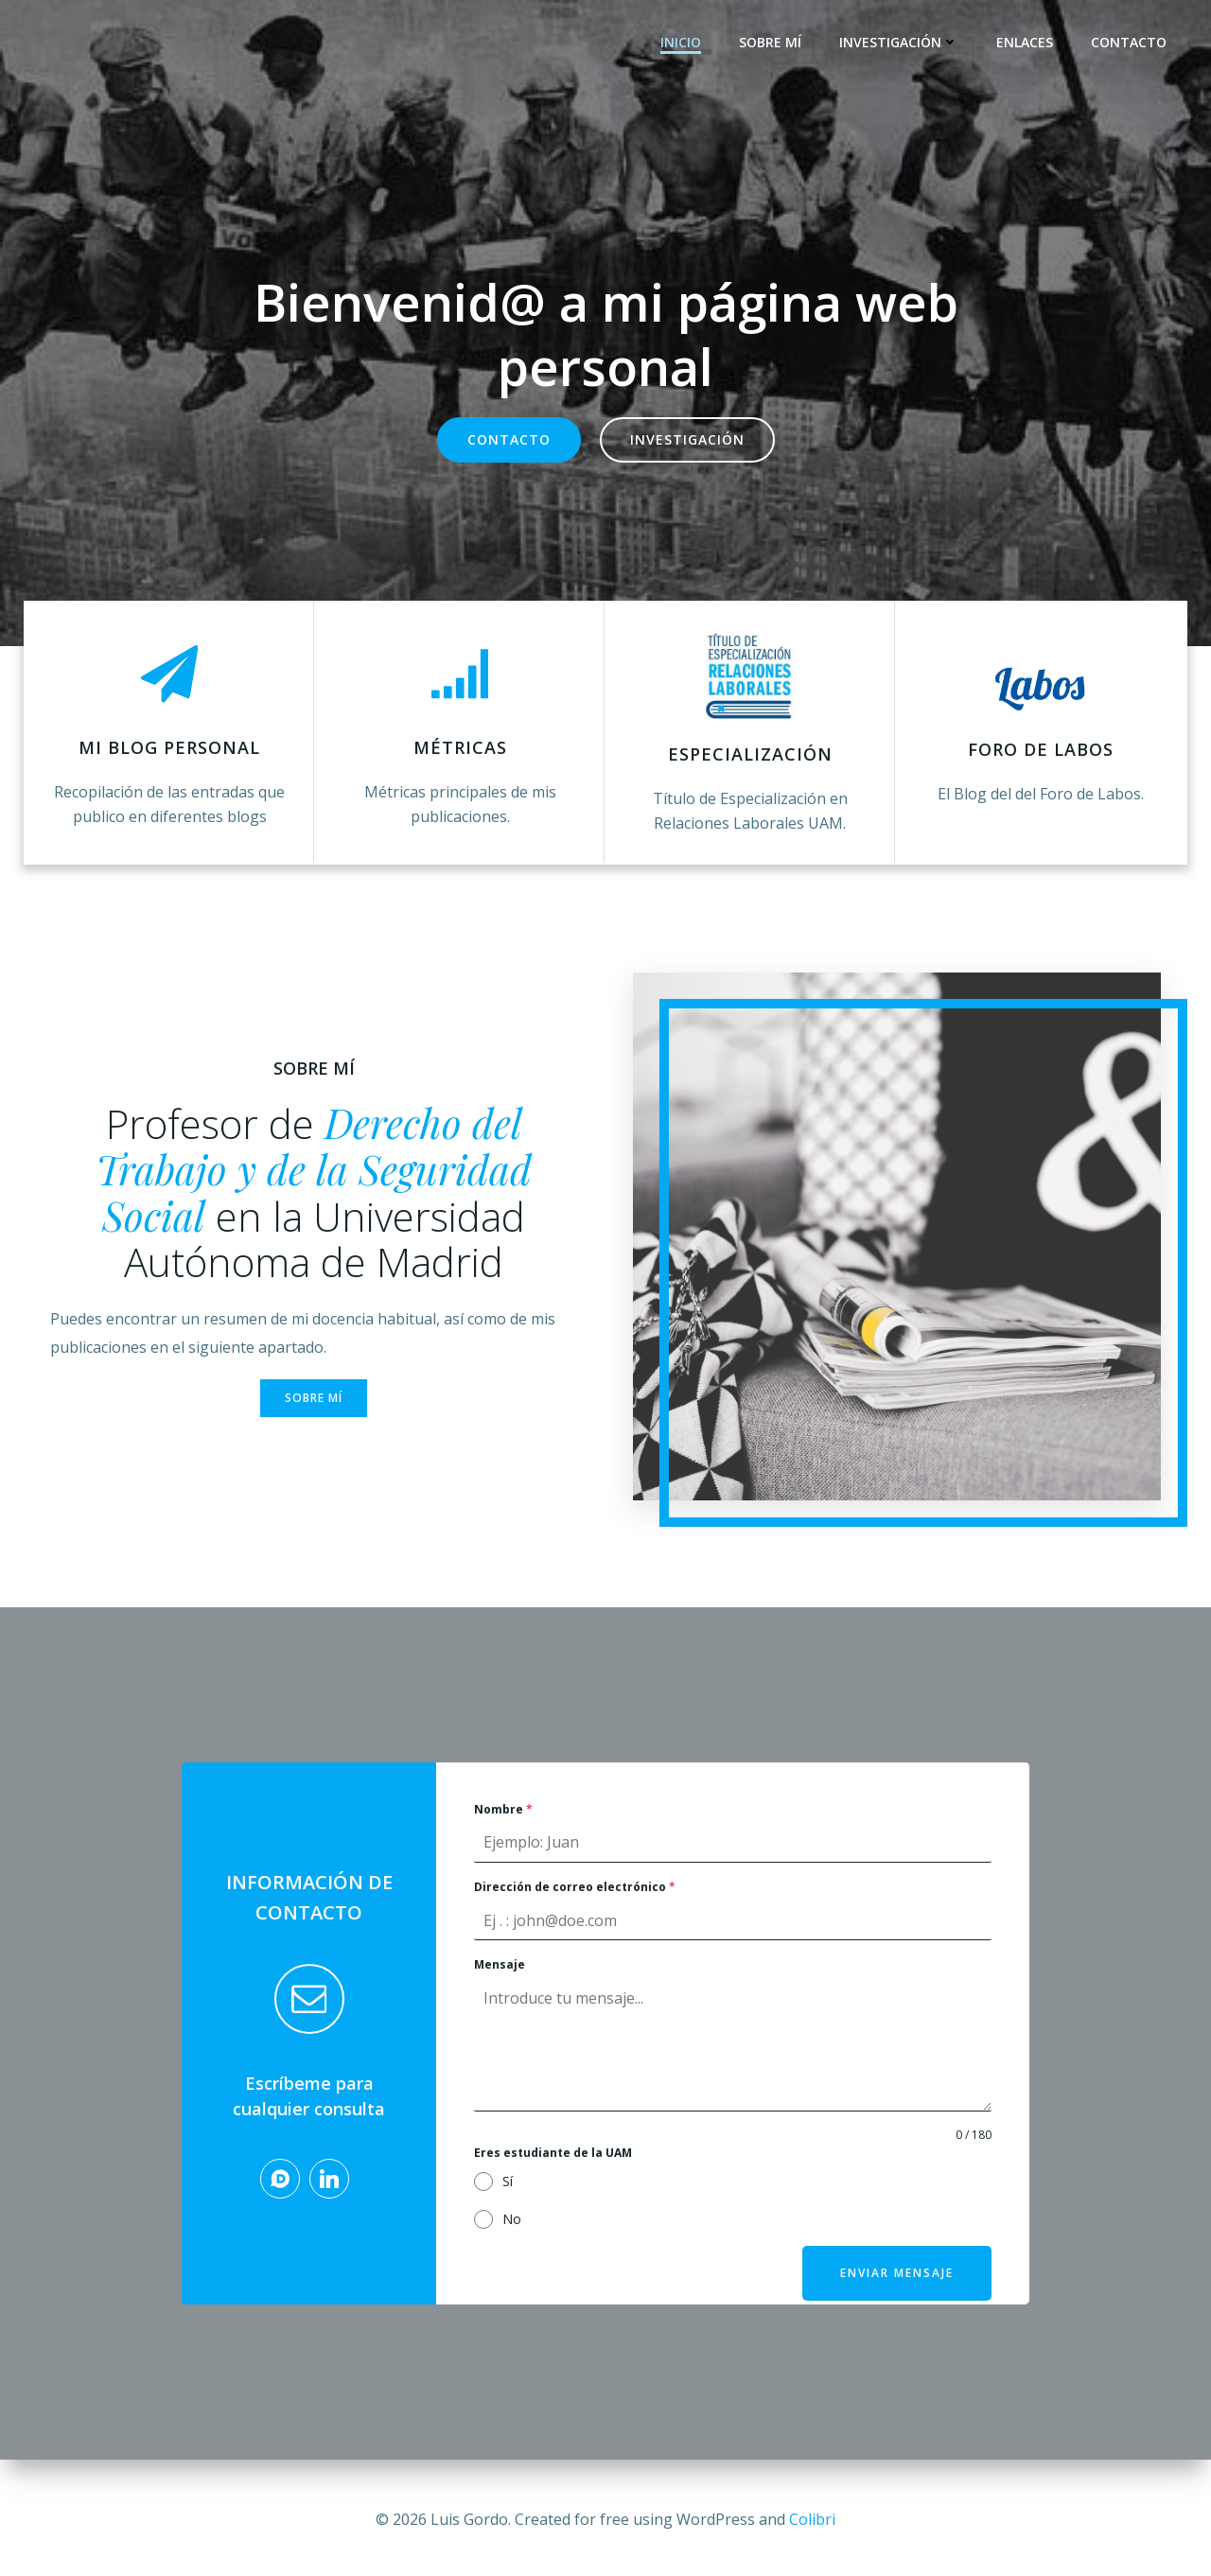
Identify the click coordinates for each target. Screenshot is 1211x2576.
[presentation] (868, 2191)
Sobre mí (773, 43)
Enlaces (1027, 43)
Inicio (683, 43)
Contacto (1131, 43)
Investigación (901, 43)
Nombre (503, 1820)
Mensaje (499, 1976)
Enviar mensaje (896, 2281)
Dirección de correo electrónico (575, 1897)
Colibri (812, 2519)
